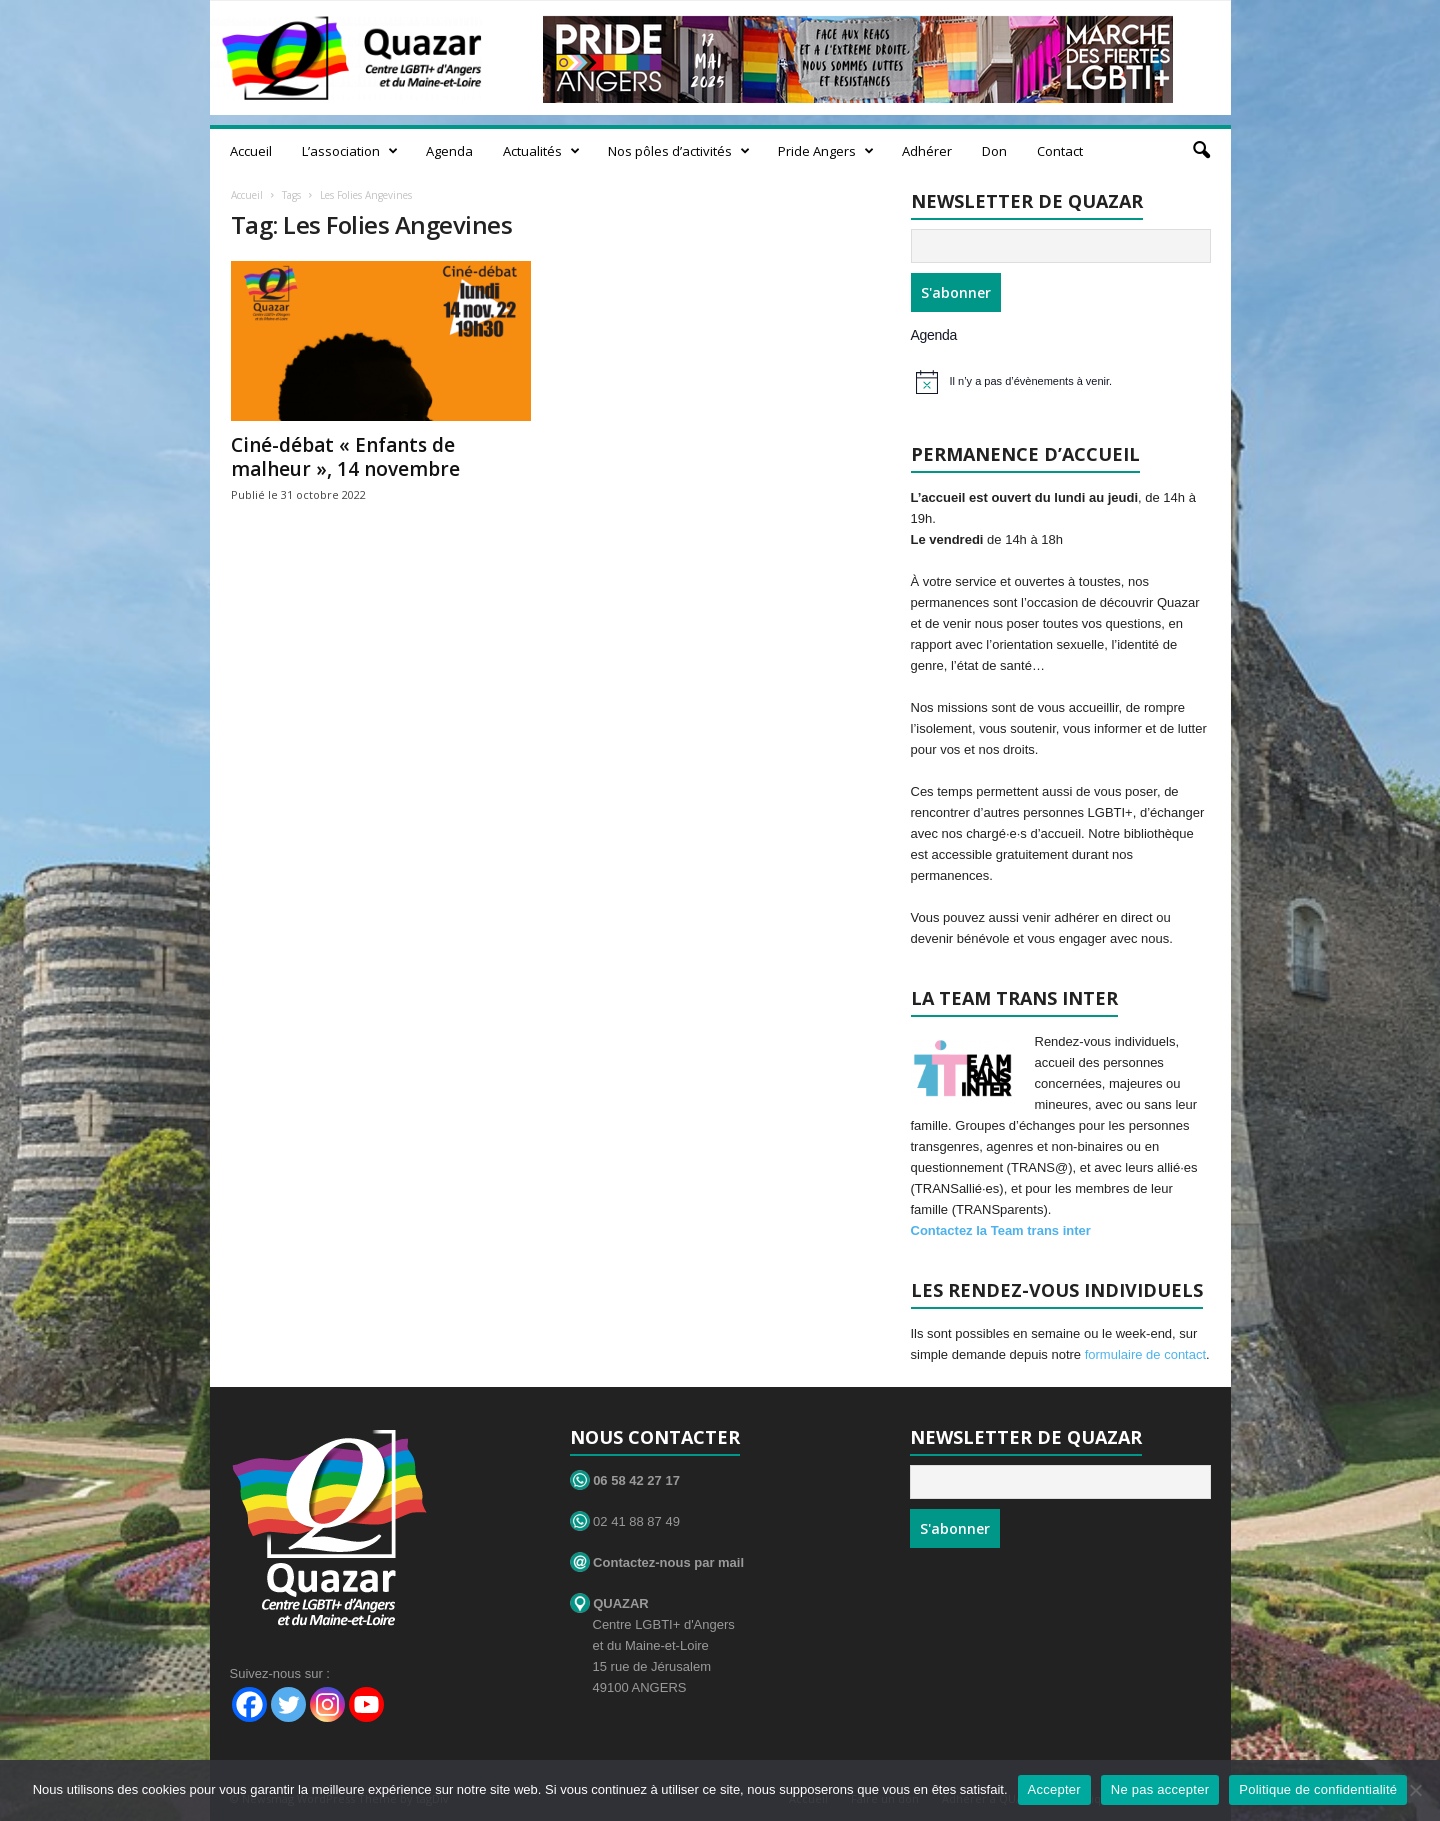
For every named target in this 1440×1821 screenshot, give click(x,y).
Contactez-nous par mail (657, 1562)
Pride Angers (826, 151)
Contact (1060, 151)
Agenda (449, 151)
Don (994, 151)
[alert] (1063, 382)
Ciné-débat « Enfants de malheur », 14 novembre (345, 457)
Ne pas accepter (1160, 1789)
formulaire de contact (1145, 1354)
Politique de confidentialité (1318, 1789)
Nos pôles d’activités (679, 151)
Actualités (541, 151)
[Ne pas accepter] (1415, 1790)
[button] (1201, 151)
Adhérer (927, 151)
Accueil (251, 151)
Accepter (1054, 1789)
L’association (350, 151)
